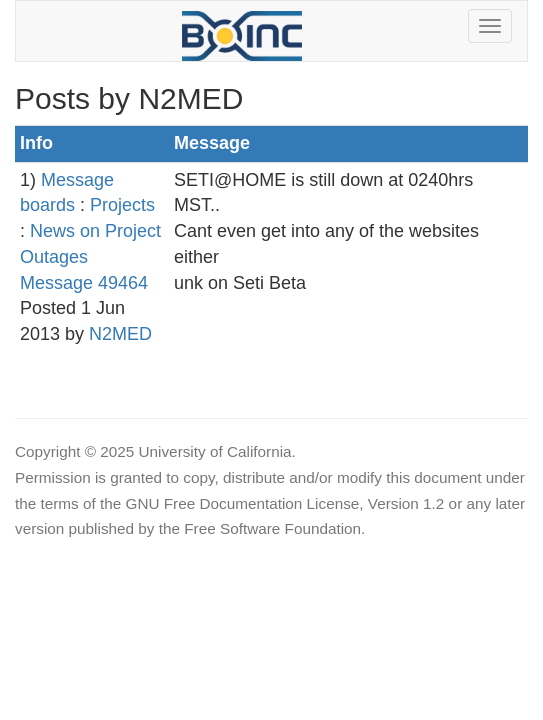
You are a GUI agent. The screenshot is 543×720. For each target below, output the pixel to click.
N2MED (120, 334)
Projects (122, 205)
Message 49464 (84, 283)
